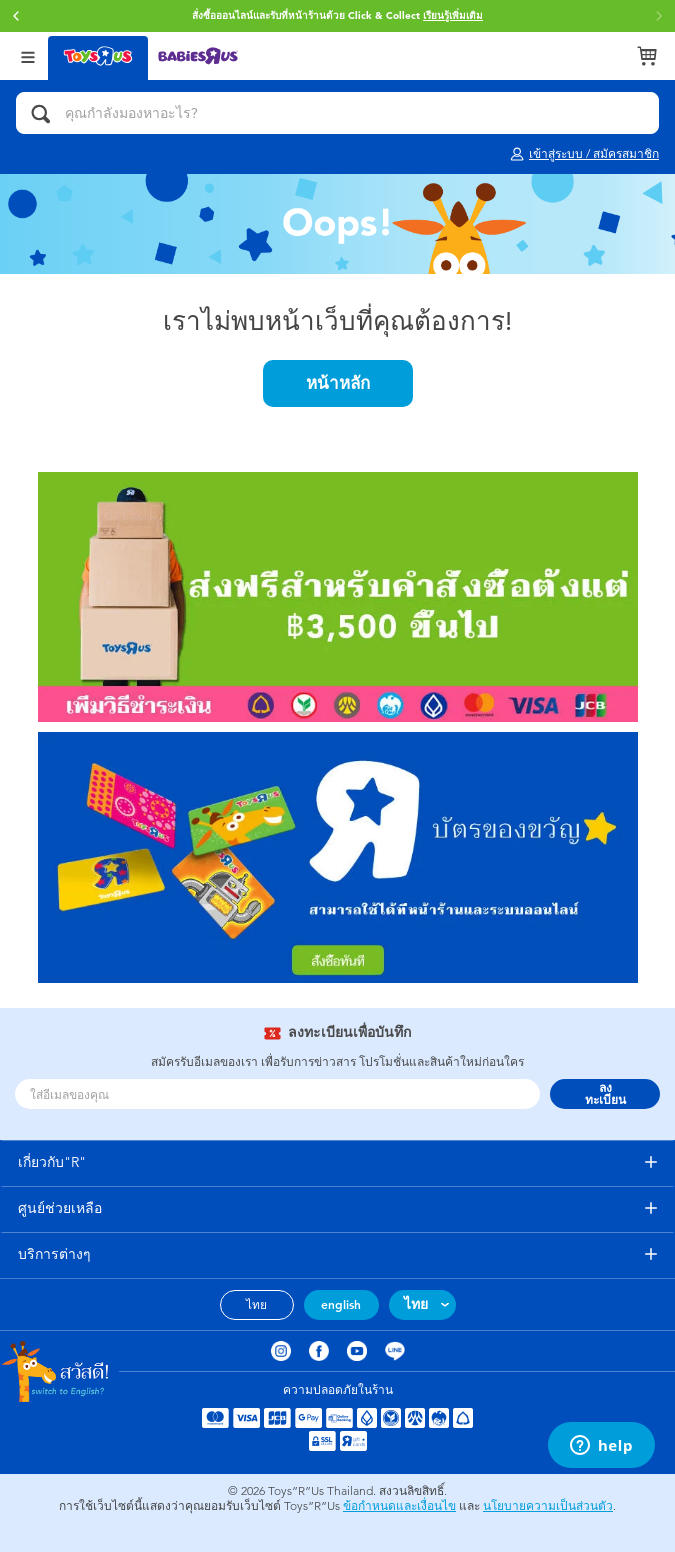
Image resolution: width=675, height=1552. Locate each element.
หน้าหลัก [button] (338, 383)
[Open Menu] (28, 55)
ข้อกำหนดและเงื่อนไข (399, 1506)
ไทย (256, 1305)
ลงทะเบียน (605, 1094)
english (341, 1305)
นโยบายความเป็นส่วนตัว (548, 1506)
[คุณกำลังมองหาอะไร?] (337, 113)
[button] (16, 16)
